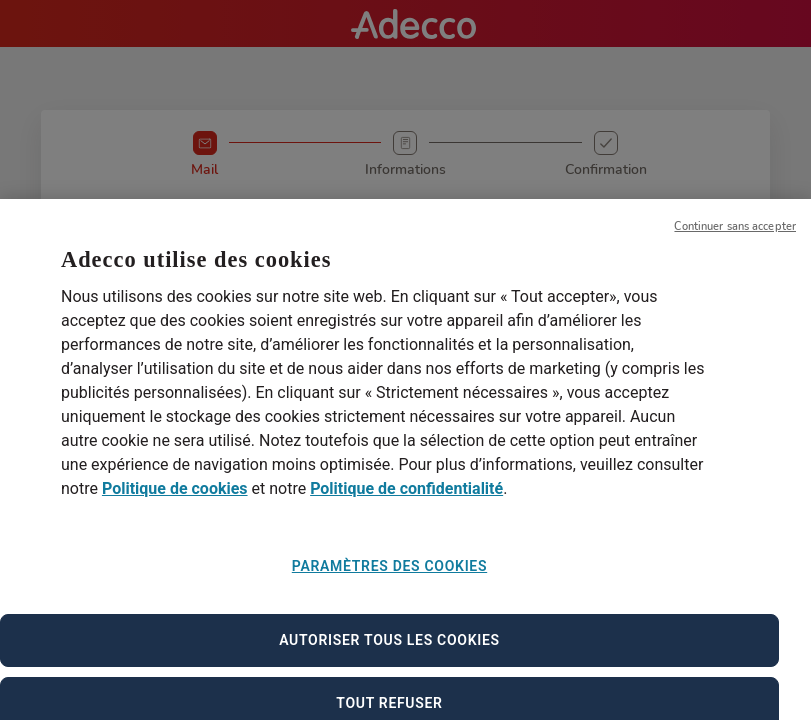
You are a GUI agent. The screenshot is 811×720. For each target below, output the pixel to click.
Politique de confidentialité (406, 500)
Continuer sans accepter (735, 237)
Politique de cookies (175, 500)
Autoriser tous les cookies (389, 651)
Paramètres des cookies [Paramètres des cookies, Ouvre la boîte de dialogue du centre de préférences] (389, 578)
